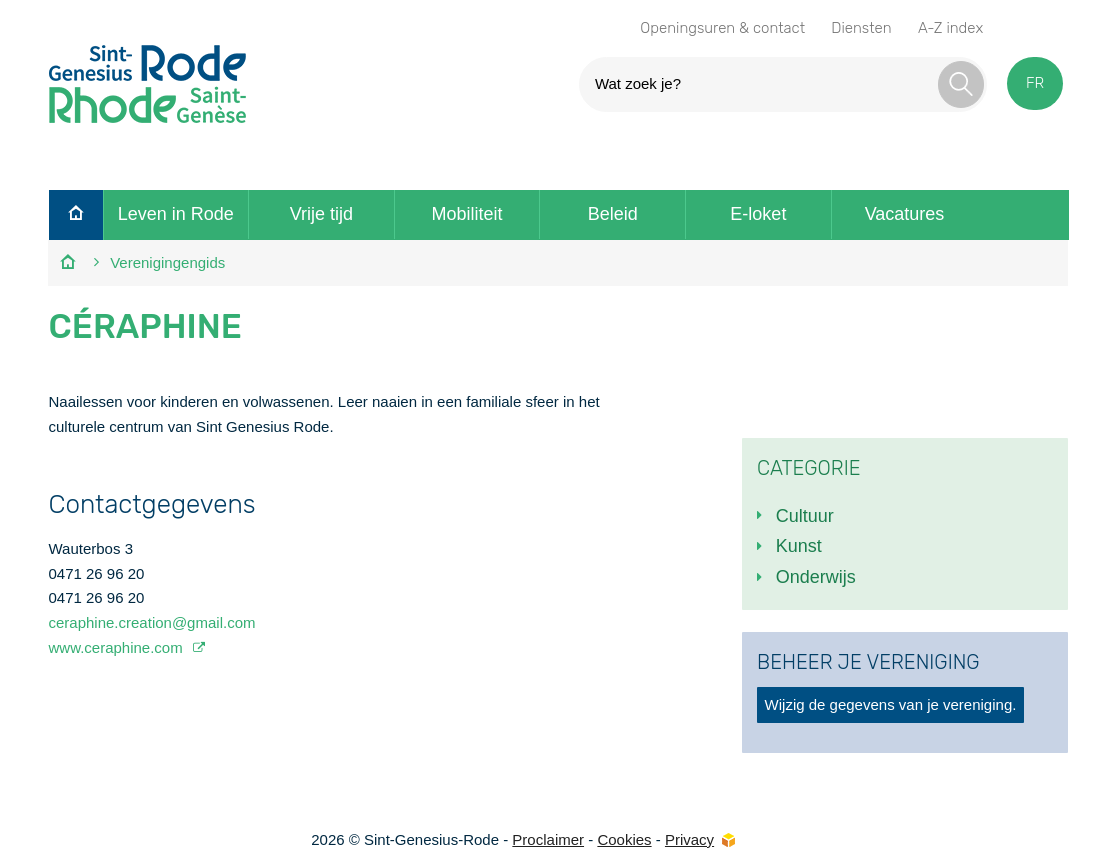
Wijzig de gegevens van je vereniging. (891, 704)
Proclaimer (548, 839)
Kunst (799, 546)
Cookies (624, 839)
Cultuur (805, 516)
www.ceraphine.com (117, 647)
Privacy (689, 839)
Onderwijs (816, 577)
